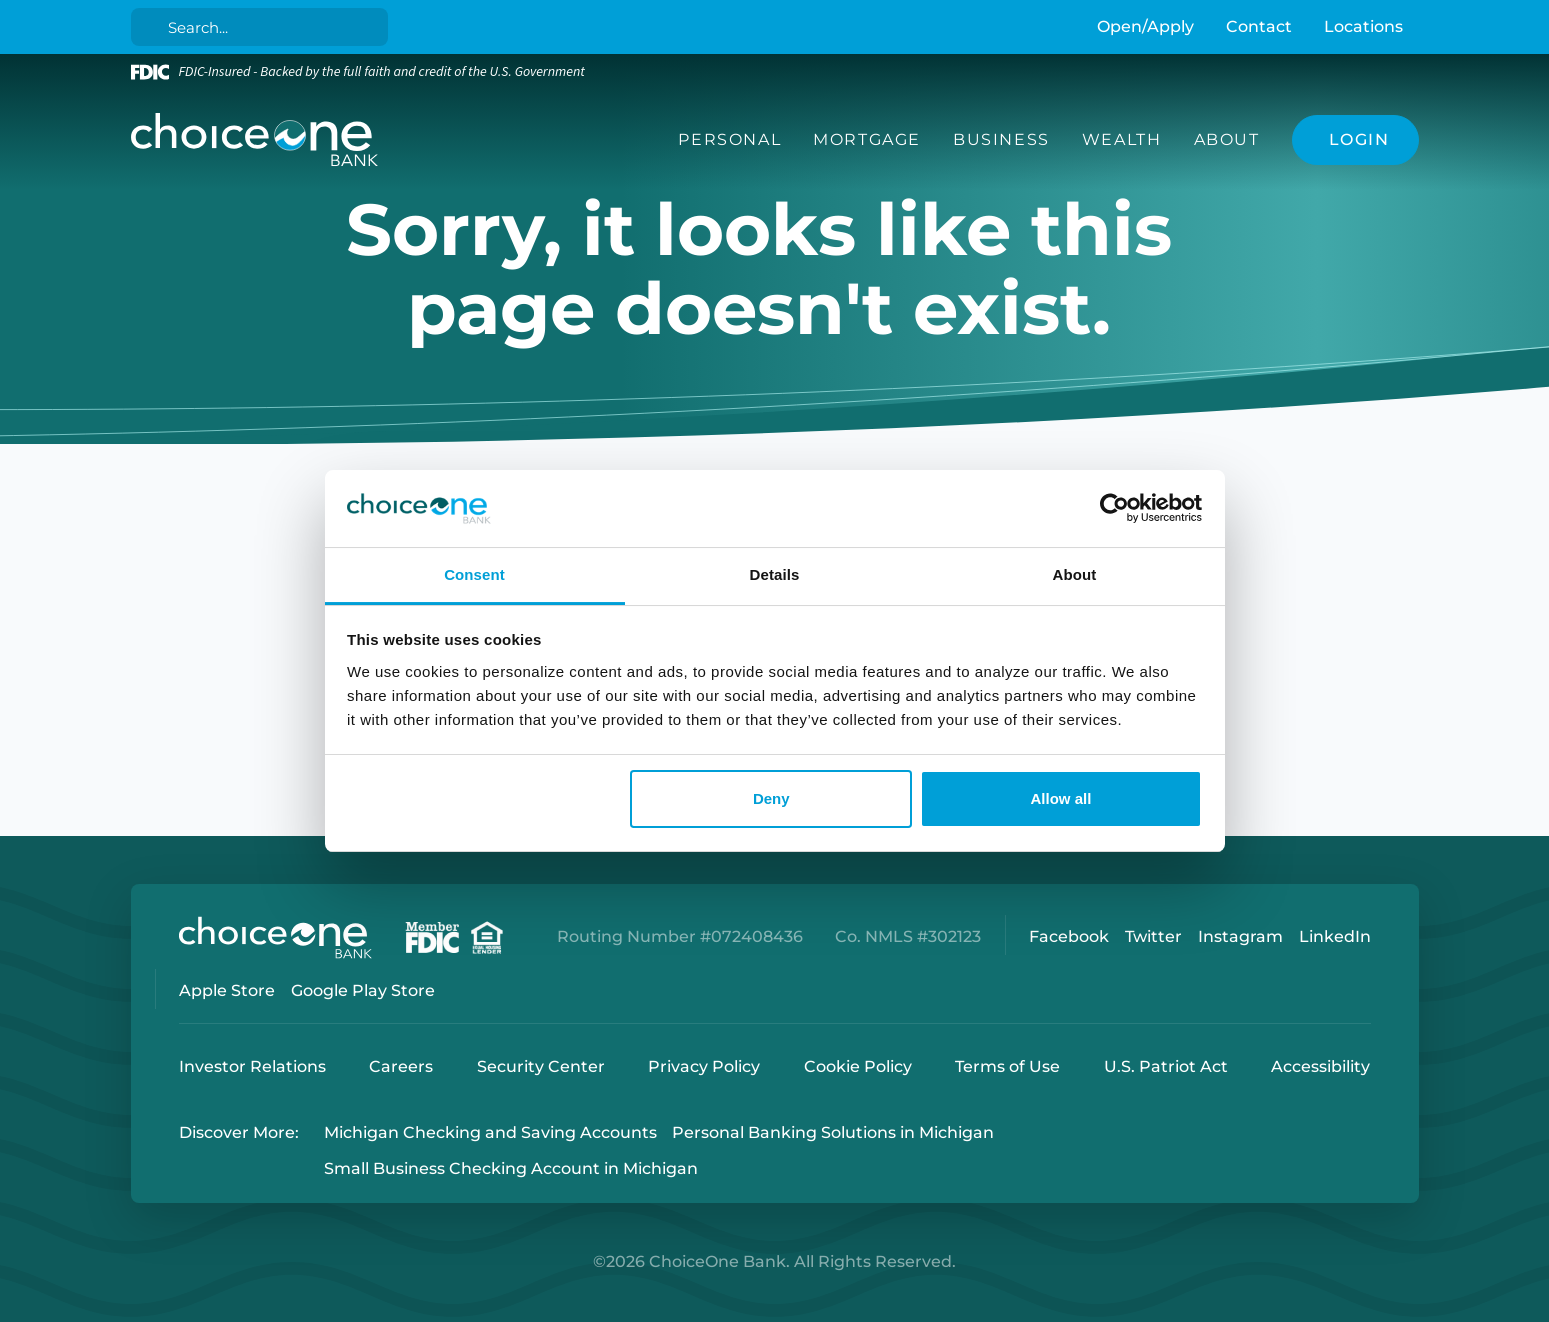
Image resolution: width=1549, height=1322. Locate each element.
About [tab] (1075, 574)
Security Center (541, 1066)
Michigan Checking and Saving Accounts (490, 1132)
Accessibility (1320, 1066)
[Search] (262, 27)
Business (1001, 139)
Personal (729, 139)
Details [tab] (775, 574)
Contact (1259, 26)
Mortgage (867, 139)
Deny (771, 798)
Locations (1363, 26)
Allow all (1061, 798)
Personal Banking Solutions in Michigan (833, 1132)
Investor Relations (252, 1066)
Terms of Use (1007, 1066)
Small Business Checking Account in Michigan (511, 1169)
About (1227, 139)
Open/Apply (1145, 26)
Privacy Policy (704, 1066)
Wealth (1122, 139)
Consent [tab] (474, 574)
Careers (401, 1066)
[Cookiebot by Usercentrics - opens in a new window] (1114, 509)
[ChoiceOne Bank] (255, 140)
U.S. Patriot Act (1166, 1066)
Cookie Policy (858, 1066)
